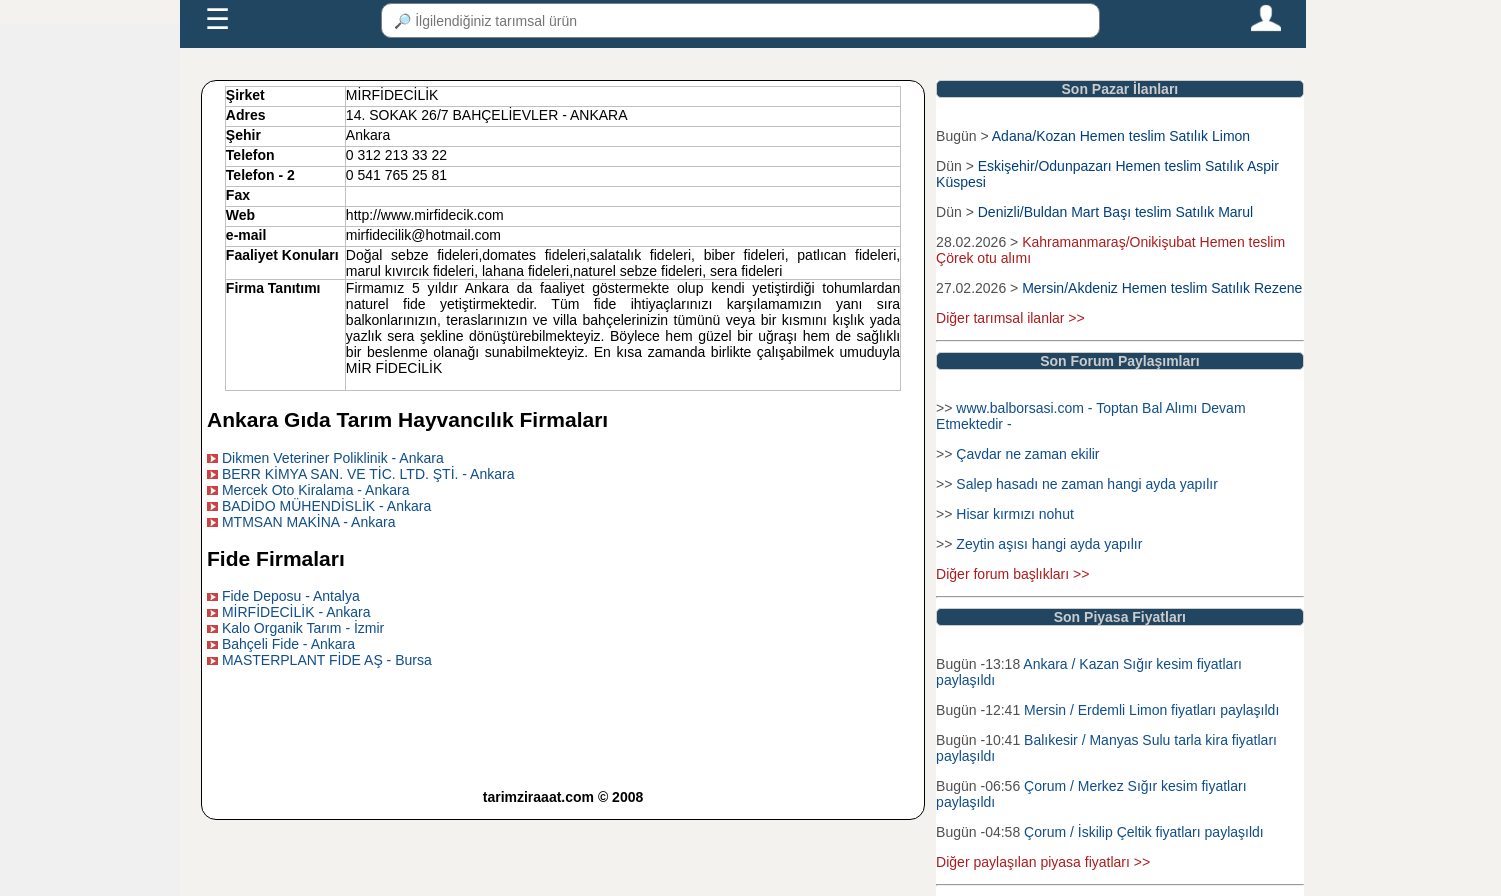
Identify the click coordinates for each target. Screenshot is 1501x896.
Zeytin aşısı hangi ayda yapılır (1049, 544)
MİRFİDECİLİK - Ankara (296, 612)
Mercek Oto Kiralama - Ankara (316, 490)
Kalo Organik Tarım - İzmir (303, 628)
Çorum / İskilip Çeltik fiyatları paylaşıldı (1144, 832)
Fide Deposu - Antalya (291, 596)
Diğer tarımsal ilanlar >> (1010, 318)
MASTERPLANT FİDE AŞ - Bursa (327, 660)
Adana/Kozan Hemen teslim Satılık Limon (1121, 136)
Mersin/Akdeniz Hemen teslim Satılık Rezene (1162, 288)
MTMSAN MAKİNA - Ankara (308, 522)
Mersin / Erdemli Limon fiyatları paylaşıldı (1151, 710)
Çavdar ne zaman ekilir (1027, 454)
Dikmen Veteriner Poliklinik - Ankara (333, 458)
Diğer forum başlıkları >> (1012, 574)
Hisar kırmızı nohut (1014, 514)
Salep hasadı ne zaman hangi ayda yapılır (1087, 484)
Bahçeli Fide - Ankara (288, 644)
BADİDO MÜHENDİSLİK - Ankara (326, 506)
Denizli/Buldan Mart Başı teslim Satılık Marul (1115, 212)
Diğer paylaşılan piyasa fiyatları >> (1043, 862)
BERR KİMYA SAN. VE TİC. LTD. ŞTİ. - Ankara (368, 474)
